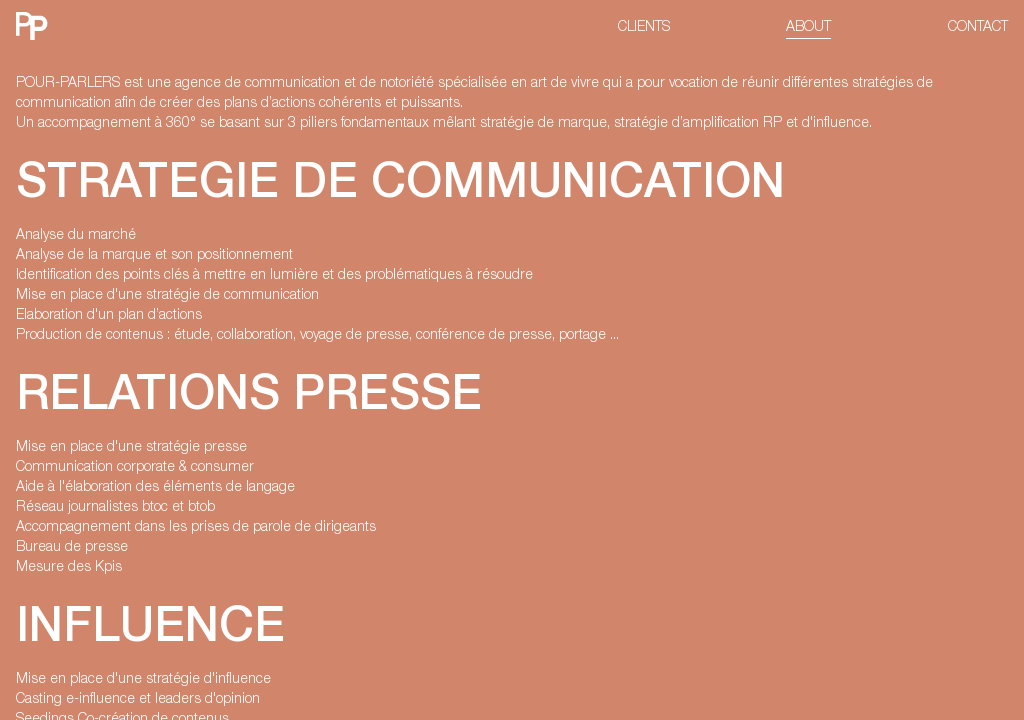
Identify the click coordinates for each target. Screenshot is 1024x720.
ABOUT (808, 25)
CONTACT (978, 25)
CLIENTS (644, 25)
